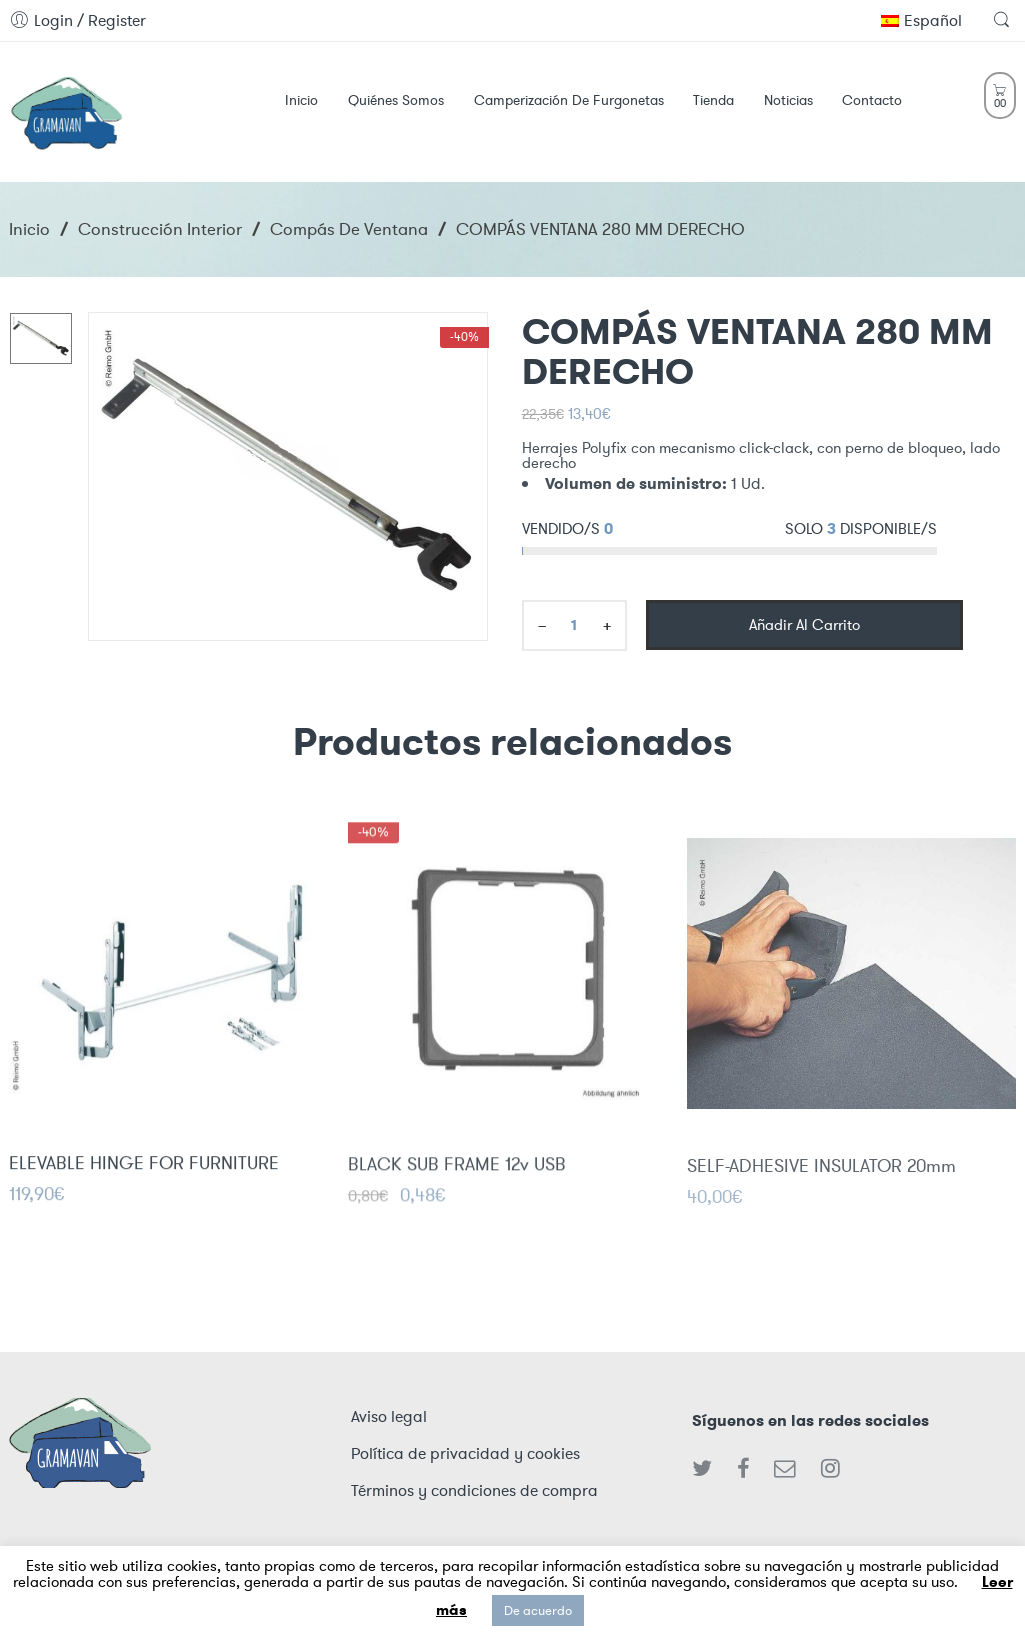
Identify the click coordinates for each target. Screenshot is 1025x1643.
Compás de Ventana (349, 229)
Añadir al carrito (804, 625)
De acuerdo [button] (538, 1610)
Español (921, 20)
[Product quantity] (574, 625)
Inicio (29, 229)
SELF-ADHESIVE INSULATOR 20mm (821, 1182)
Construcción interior (160, 229)
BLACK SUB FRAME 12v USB (457, 1179)
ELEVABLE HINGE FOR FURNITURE (144, 1174)
